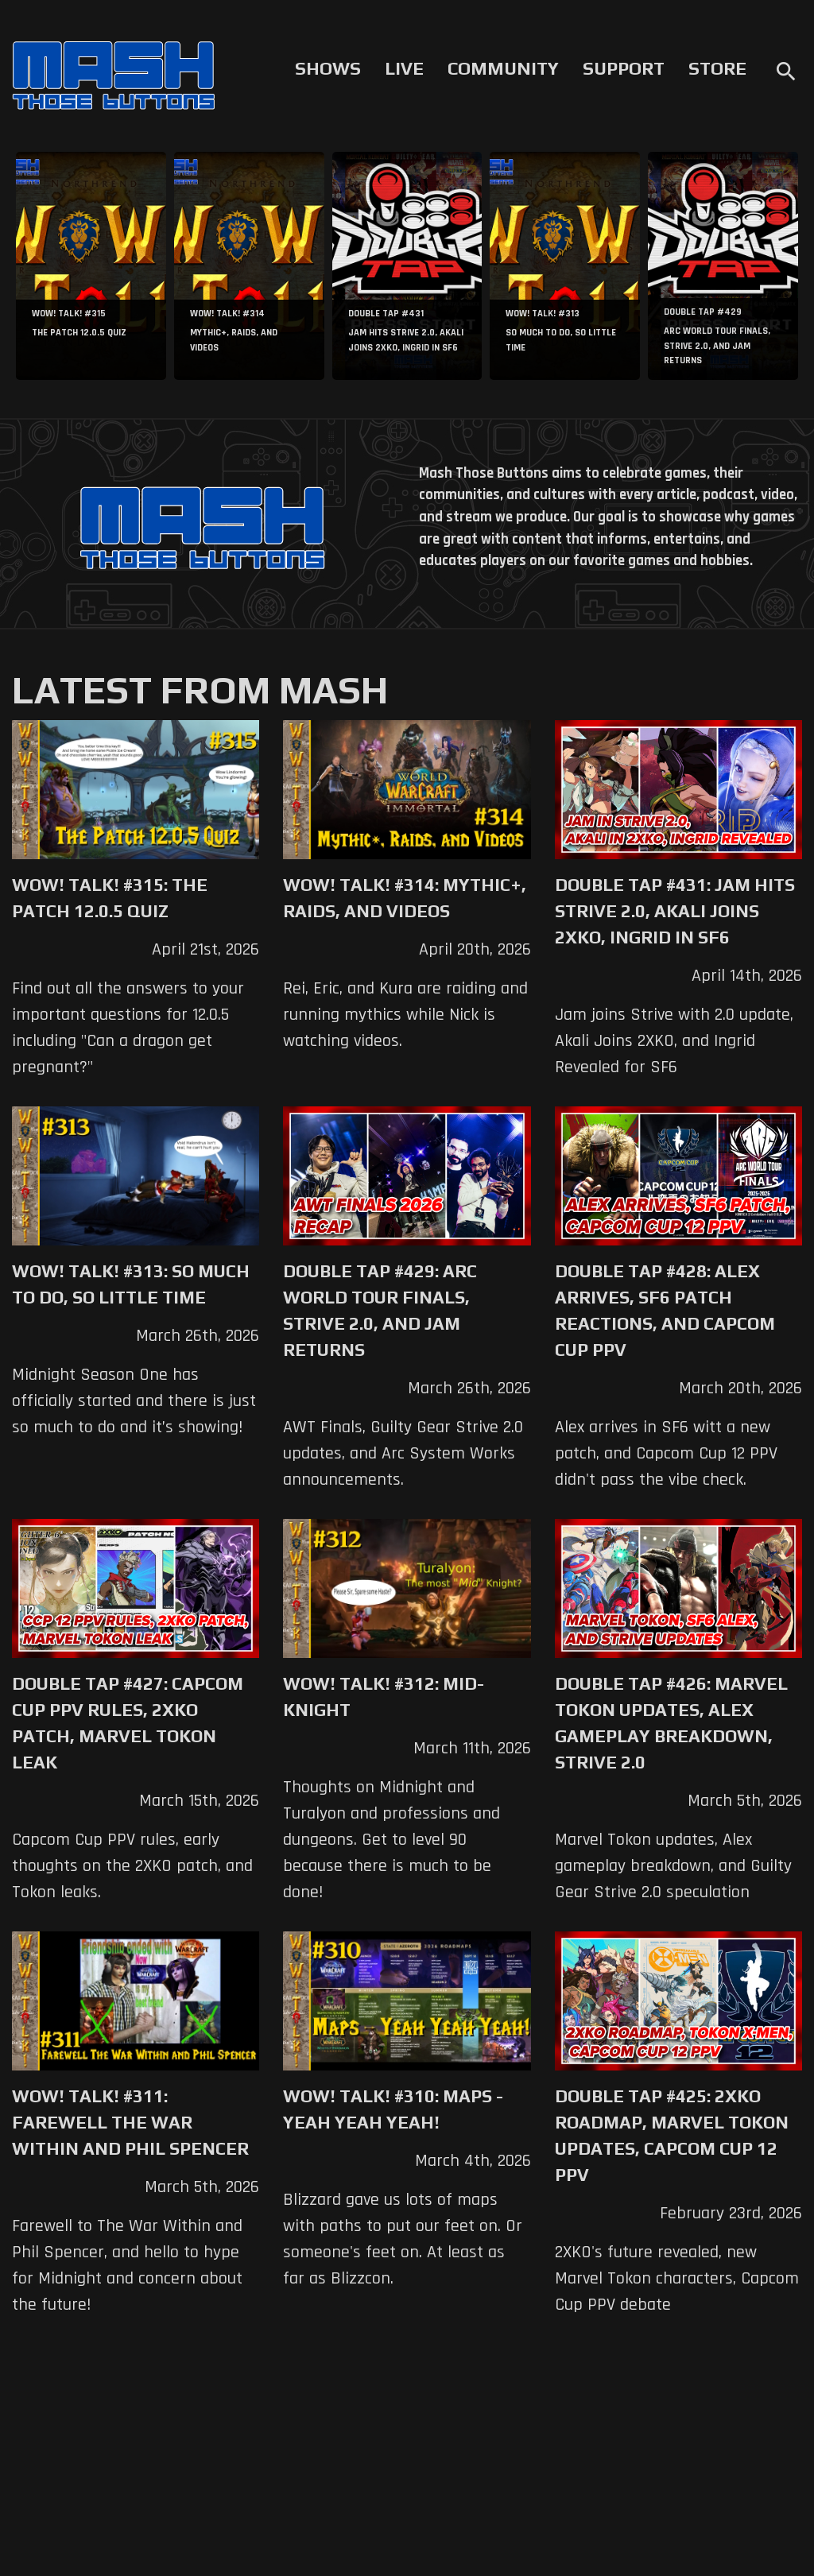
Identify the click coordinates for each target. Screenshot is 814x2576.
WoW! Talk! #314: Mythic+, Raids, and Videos (404, 897)
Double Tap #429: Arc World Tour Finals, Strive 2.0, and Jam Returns (380, 1310)
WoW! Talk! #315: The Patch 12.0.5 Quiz (109, 897)
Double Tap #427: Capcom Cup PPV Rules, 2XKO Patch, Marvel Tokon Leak (127, 1722)
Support (624, 68)
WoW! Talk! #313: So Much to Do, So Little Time (131, 1284)
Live (404, 68)
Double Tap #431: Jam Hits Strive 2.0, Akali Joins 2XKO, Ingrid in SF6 (675, 910)
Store (717, 68)
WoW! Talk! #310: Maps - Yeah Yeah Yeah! (393, 2109)
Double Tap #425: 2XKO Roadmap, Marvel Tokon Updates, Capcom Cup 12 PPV (672, 2135)
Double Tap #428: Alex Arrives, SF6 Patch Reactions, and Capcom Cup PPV (665, 1310)
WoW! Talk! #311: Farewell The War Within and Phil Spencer (130, 2122)
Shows (328, 68)
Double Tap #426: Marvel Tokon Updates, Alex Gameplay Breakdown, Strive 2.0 (671, 1722)
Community (503, 68)
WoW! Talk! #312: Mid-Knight (383, 1696)
